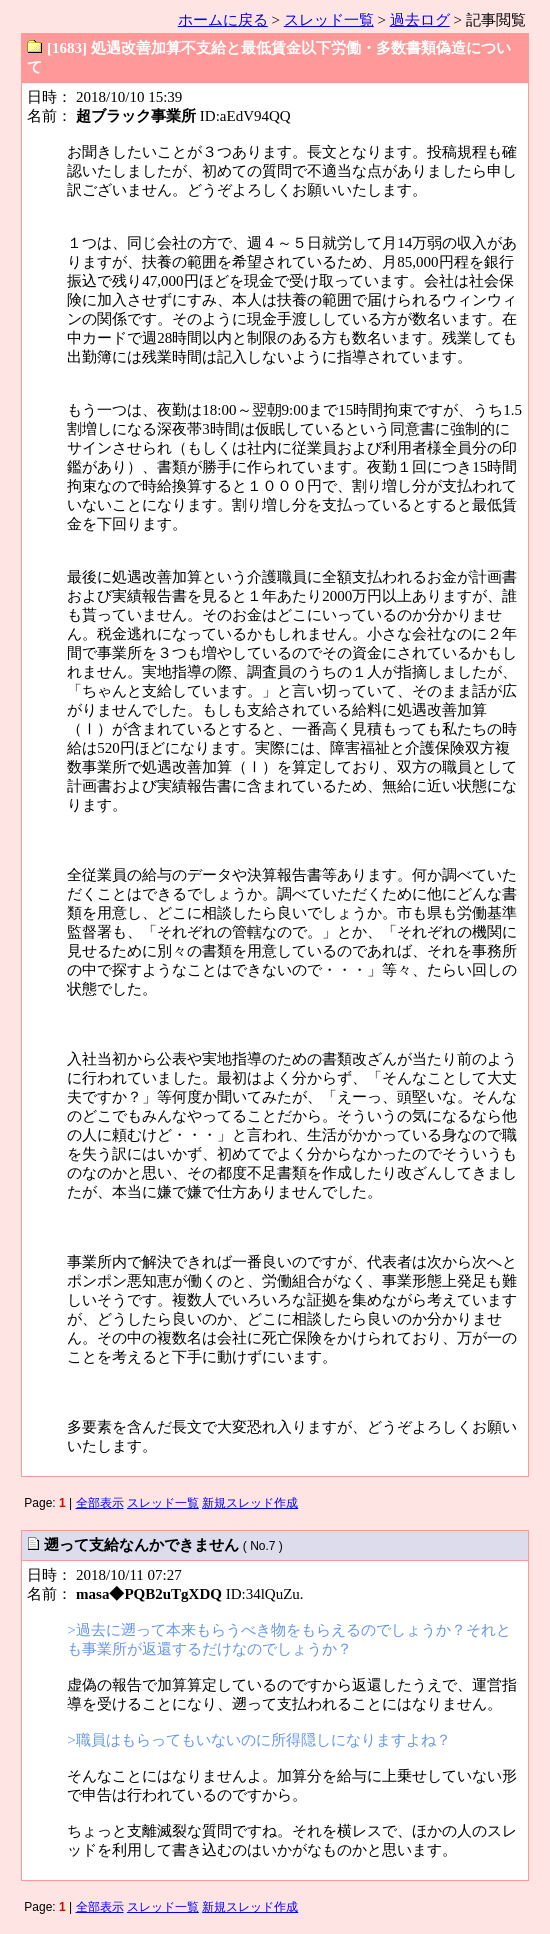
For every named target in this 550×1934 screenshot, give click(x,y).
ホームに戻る (223, 20)
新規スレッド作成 (250, 1503)
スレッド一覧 (329, 20)
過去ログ (420, 20)
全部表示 (100, 1503)
